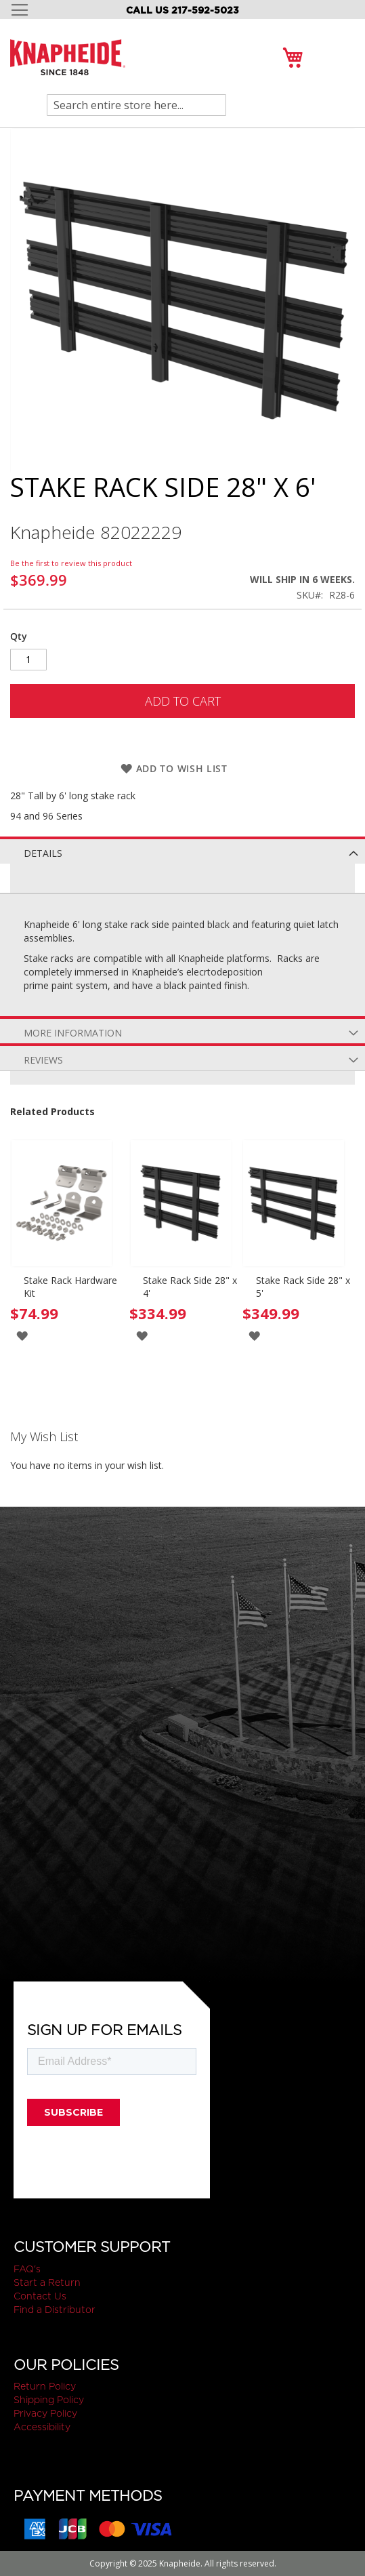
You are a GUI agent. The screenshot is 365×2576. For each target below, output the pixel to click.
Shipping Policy (49, 2399)
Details (43, 853)
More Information (73, 1032)
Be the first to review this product (71, 563)
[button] (22, 1335)
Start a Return (47, 2282)
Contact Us (40, 2296)
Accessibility (42, 2426)
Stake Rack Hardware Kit (70, 1287)
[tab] (182, 850)
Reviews (43, 1059)
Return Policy (45, 2386)
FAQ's (27, 2268)
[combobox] (136, 105)
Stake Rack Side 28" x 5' (303, 1287)
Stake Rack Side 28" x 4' (190, 1287)
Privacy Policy (45, 2413)
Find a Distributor (54, 2309)
